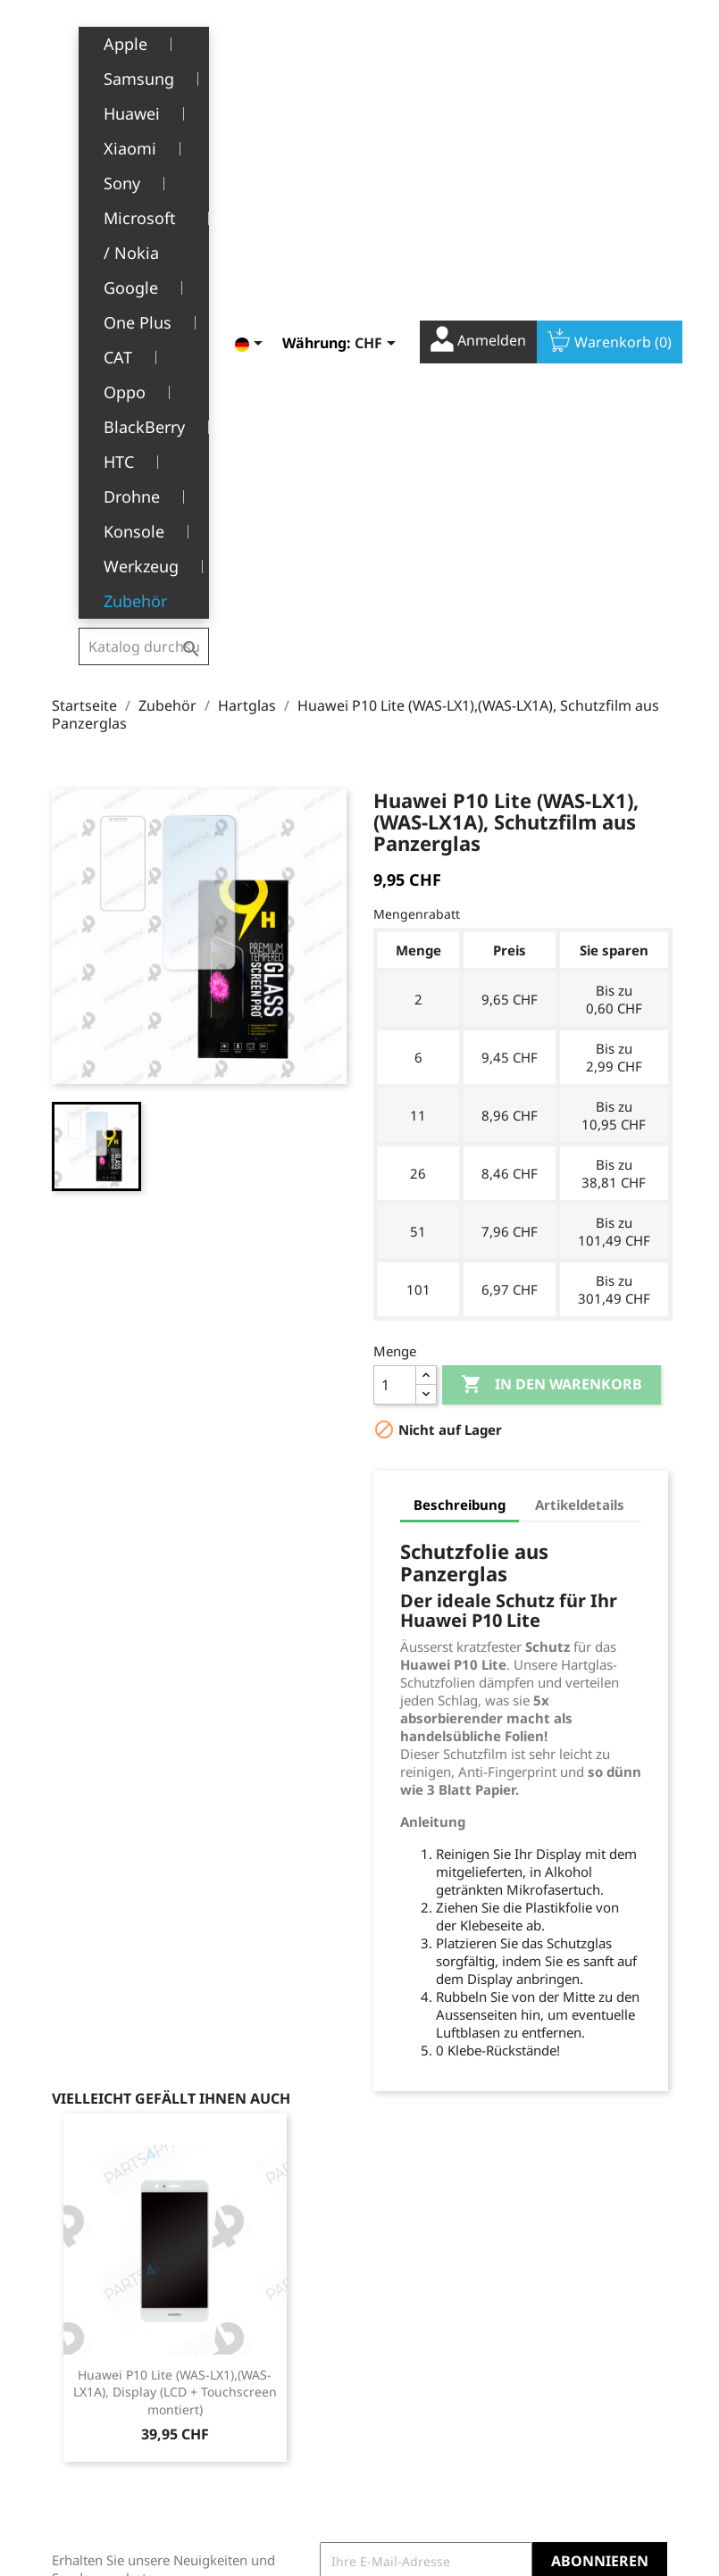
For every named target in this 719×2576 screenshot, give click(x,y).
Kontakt (249, 2480)
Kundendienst (268, 2397)
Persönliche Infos (425, 2277)
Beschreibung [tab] (460, 1048)
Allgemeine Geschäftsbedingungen (296, 2333)
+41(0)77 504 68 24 (114, 2410)
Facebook (570, 2173)
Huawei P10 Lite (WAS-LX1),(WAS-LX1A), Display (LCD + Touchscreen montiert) (175, 1936)
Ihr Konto (419, 2251)
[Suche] (143, 39)
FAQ (238, 2424)
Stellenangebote (275, 2452)
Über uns (253, 2370)
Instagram (648, 2173)
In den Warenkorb (551, 928)
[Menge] (394, 928)
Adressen (401, 2360)
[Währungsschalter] (363, 42)
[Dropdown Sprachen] (237, 42)
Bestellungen (413, 2305)
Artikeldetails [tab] (579, 1048)
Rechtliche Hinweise (257, 2287)
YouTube (609, 2173)
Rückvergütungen (427, 2332)
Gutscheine (407, 2387)
